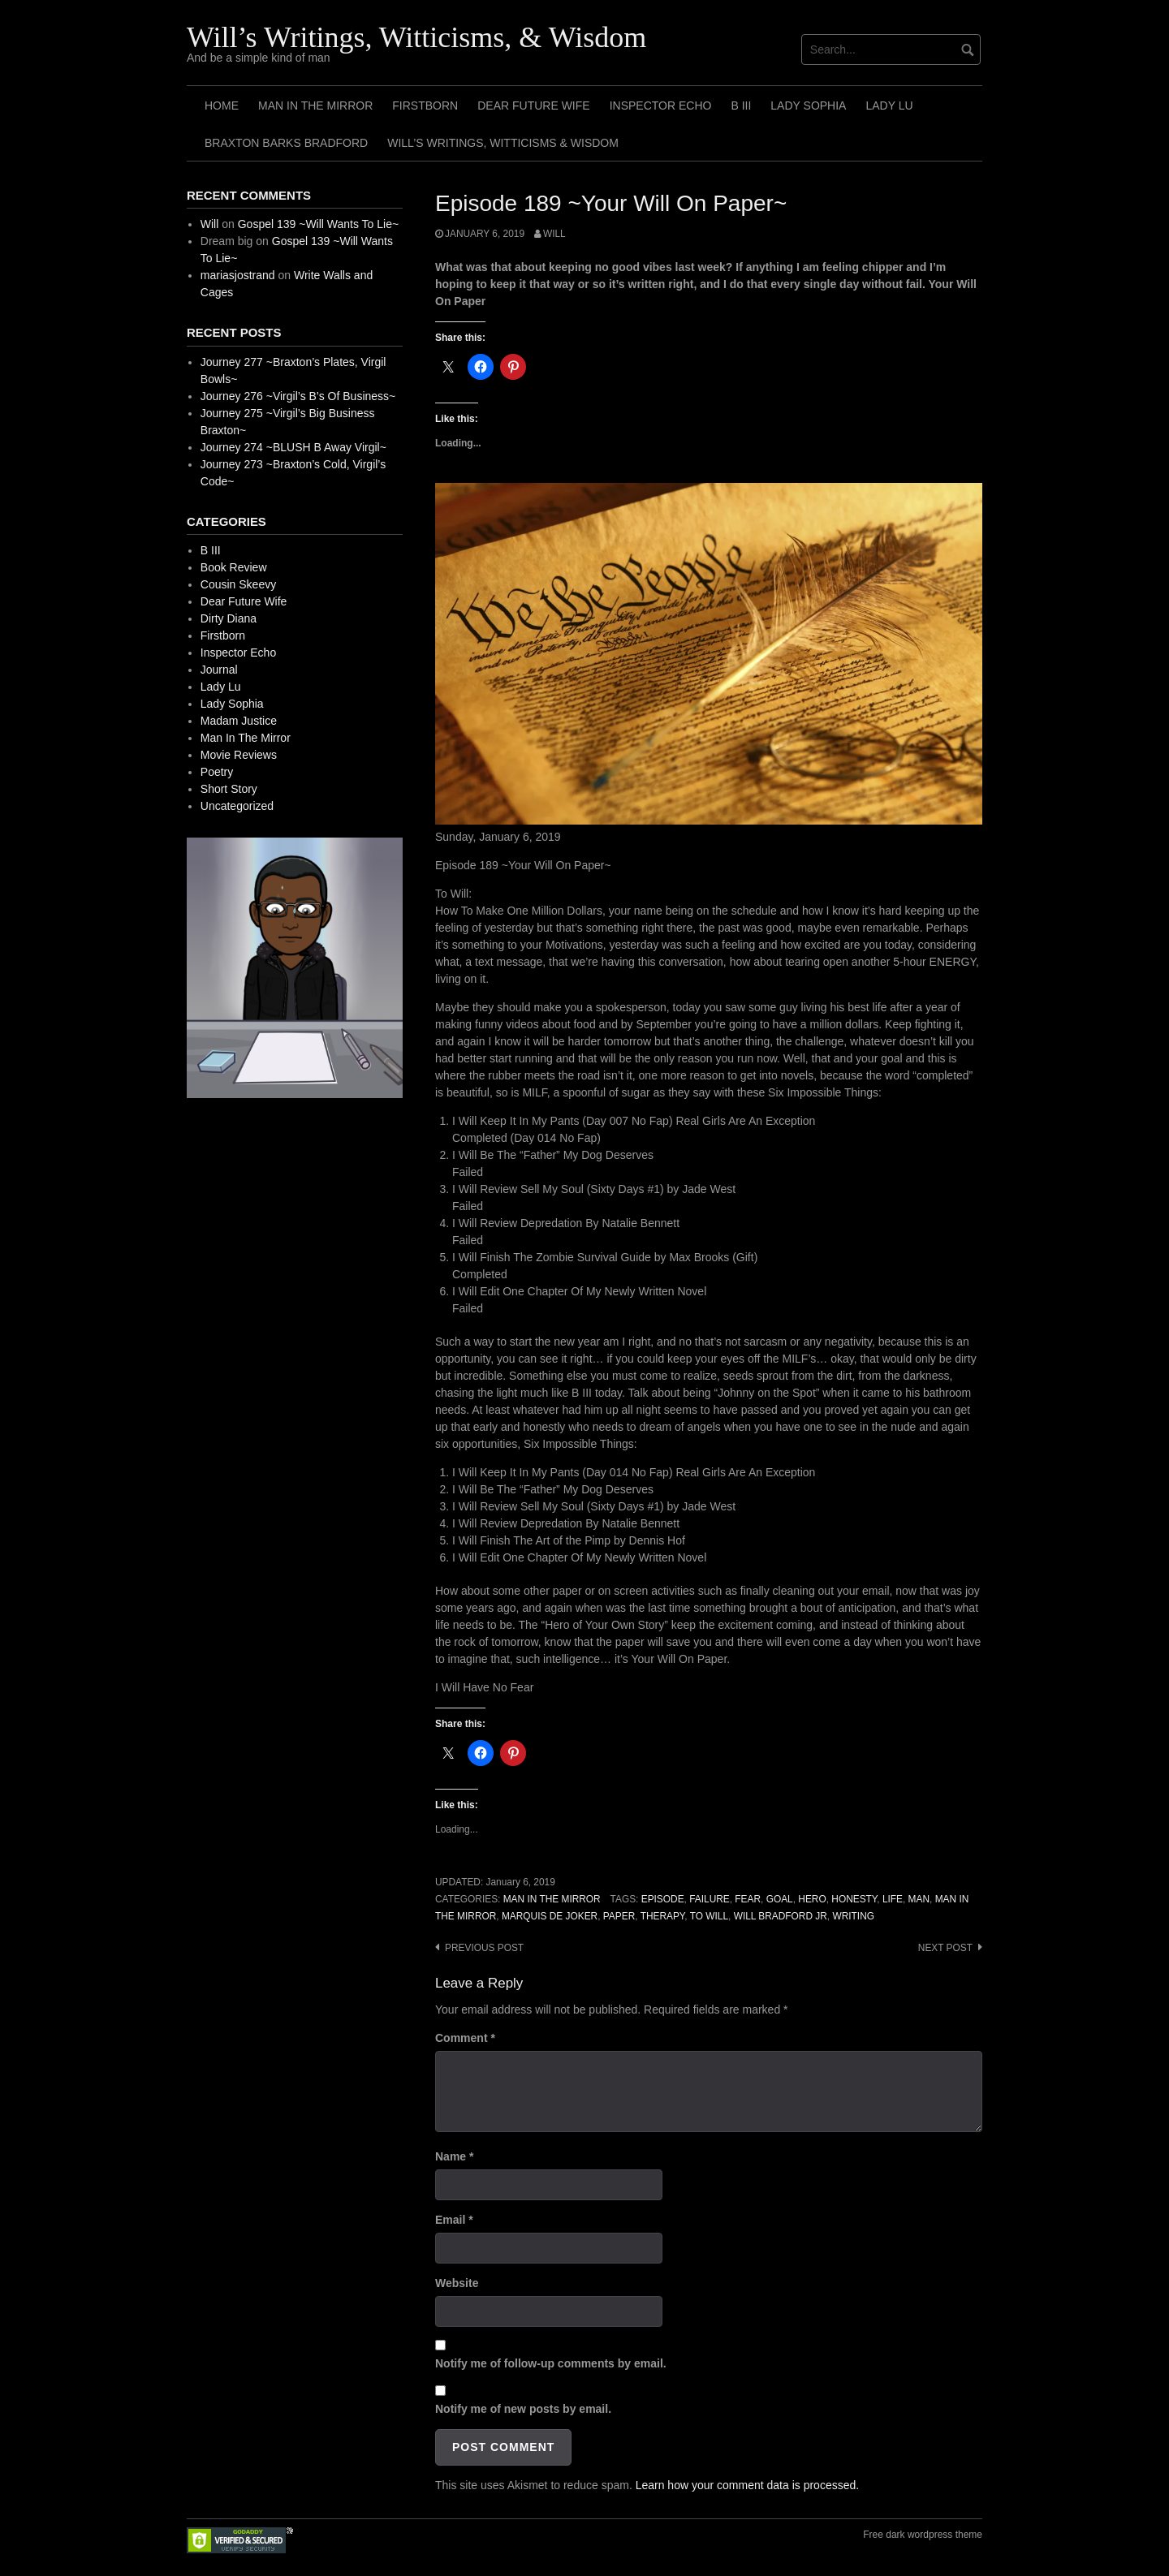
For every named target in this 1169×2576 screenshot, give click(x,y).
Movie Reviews (239, 754)
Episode (662, 1899)
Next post (945, 1948)
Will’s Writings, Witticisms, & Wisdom (416, 37)
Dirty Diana (229, 618)
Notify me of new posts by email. (523, 2408)
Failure (709, 1899)
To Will (709, 1916)
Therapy (663, 1916)
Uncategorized (237, 805)
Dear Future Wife (533, 105)
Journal (219, 669)
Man (919, 1899)
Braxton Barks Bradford (286, 142)
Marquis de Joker (549, 1916)
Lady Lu (888, 105)
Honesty (854, 1899)
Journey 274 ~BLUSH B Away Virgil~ (293, 447)
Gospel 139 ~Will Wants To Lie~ (318, 224)
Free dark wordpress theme (922, 2534)
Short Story (229, 788)
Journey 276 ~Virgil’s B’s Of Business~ (298, 396)
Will (554, 233)
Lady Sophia (808, 105)
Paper (619, 1916)
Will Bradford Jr (780, 1916)
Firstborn (425, 105)
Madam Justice (239, 720)
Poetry (217, 771)
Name (454, 2156)
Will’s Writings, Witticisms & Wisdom (503, 142)
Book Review (234, 567)
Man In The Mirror (315, 105)
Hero (812, 1899)
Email (454, 2219)
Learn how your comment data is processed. (747, 2485)
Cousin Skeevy (238, 584)
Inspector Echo (661, 105)
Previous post (484, 1948)
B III (741, 105)
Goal (779, 1899)
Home (222, 105)
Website (456, 2283)
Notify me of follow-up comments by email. (550, 2363)
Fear (748, 1899)
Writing (853, 1916)
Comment (465, 2037)
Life (892, 1899)
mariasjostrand (238, 275)
